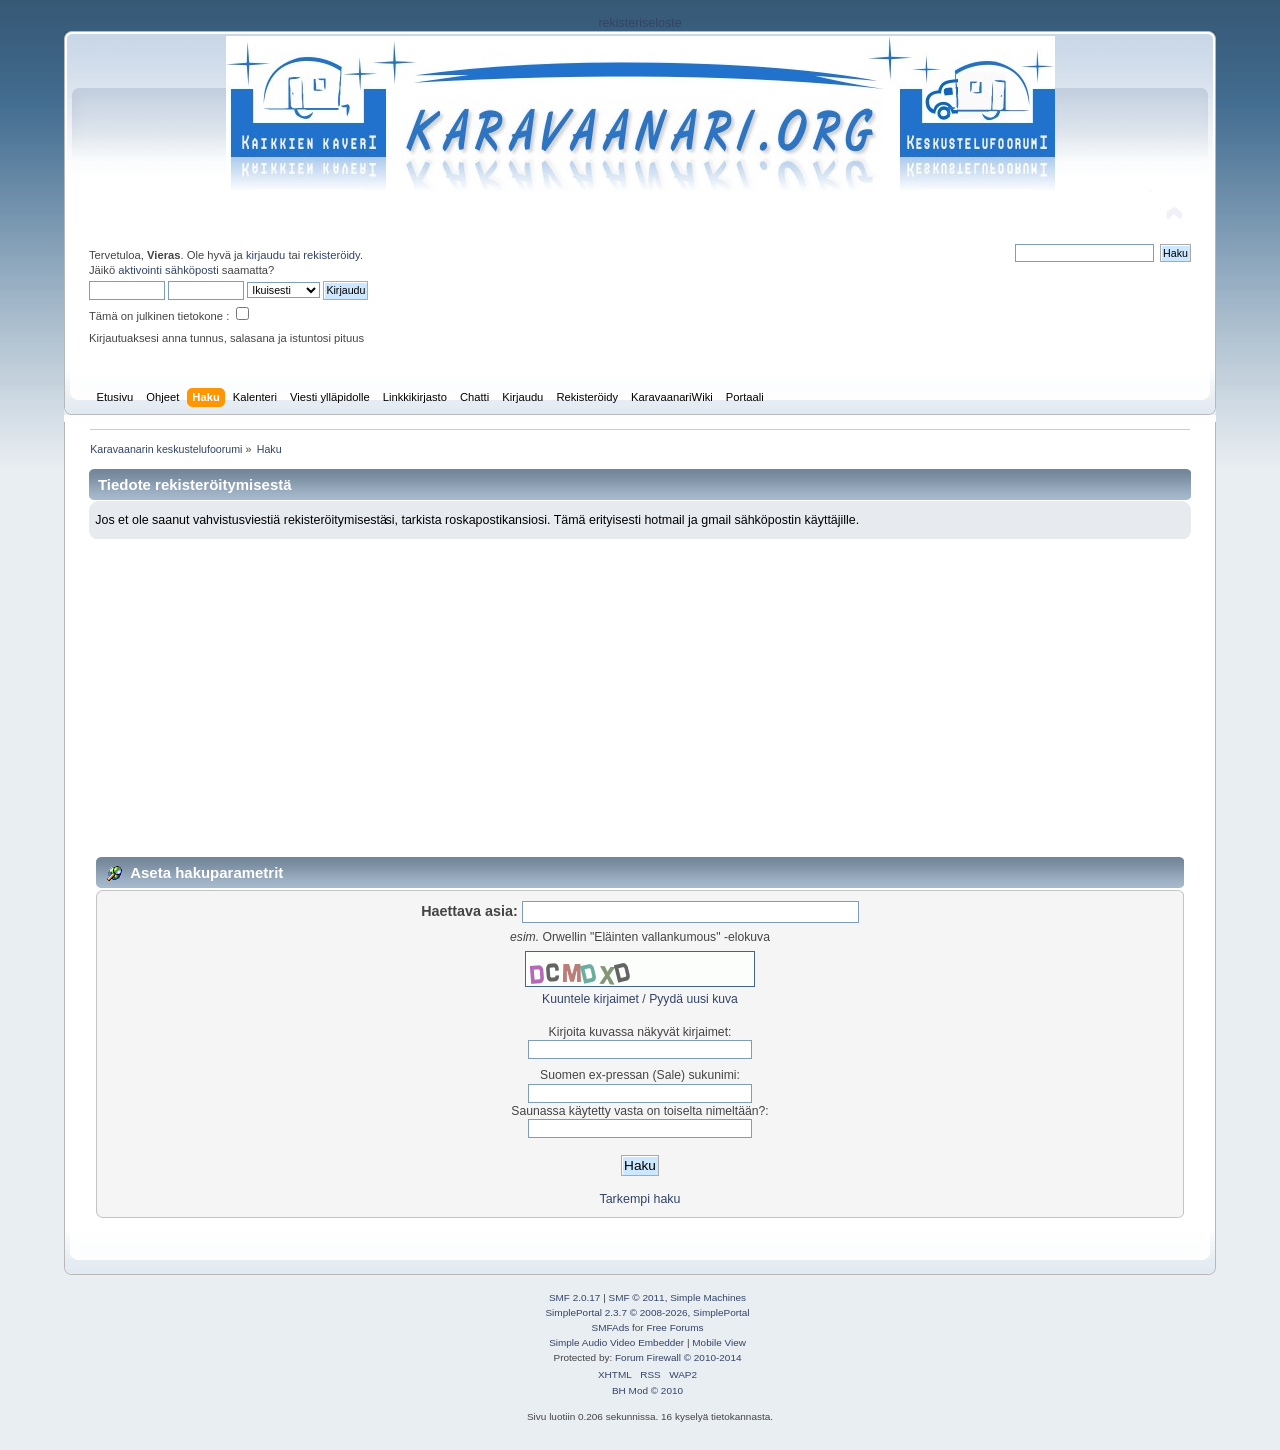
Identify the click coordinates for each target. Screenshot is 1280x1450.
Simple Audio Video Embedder (616, 1342)
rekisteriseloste (639, 23)
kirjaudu (265, 255)
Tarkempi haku (639, 1199)
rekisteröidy (331, 255)
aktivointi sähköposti (168, 270)
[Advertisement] (640, 689)
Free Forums (674, 1327)
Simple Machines (708, 1297)
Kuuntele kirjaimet (590, 999)
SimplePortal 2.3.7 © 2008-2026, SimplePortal (647, 1312)
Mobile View (719, 1342)
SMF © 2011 (637, 1297)
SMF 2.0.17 (575, 1297)
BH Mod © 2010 (647, 1390)
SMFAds (611, 1327)
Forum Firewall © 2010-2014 (678, 1357)
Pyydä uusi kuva (693, 999)
